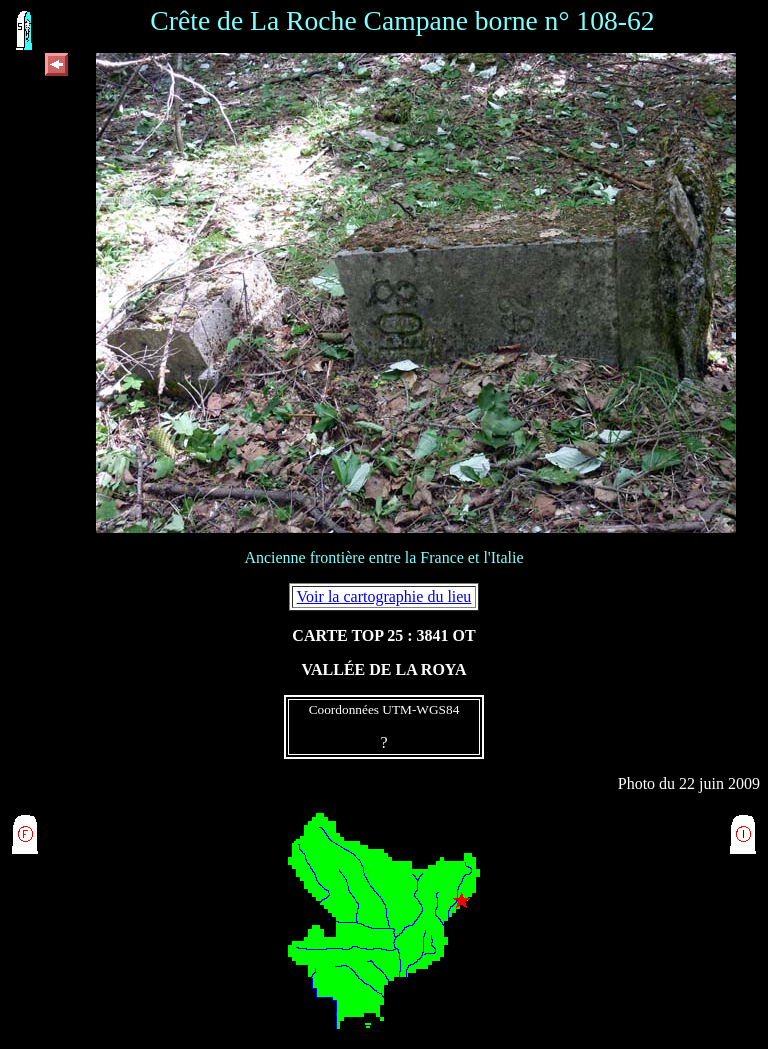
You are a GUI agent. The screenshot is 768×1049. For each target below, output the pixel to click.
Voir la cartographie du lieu (384, 596)
